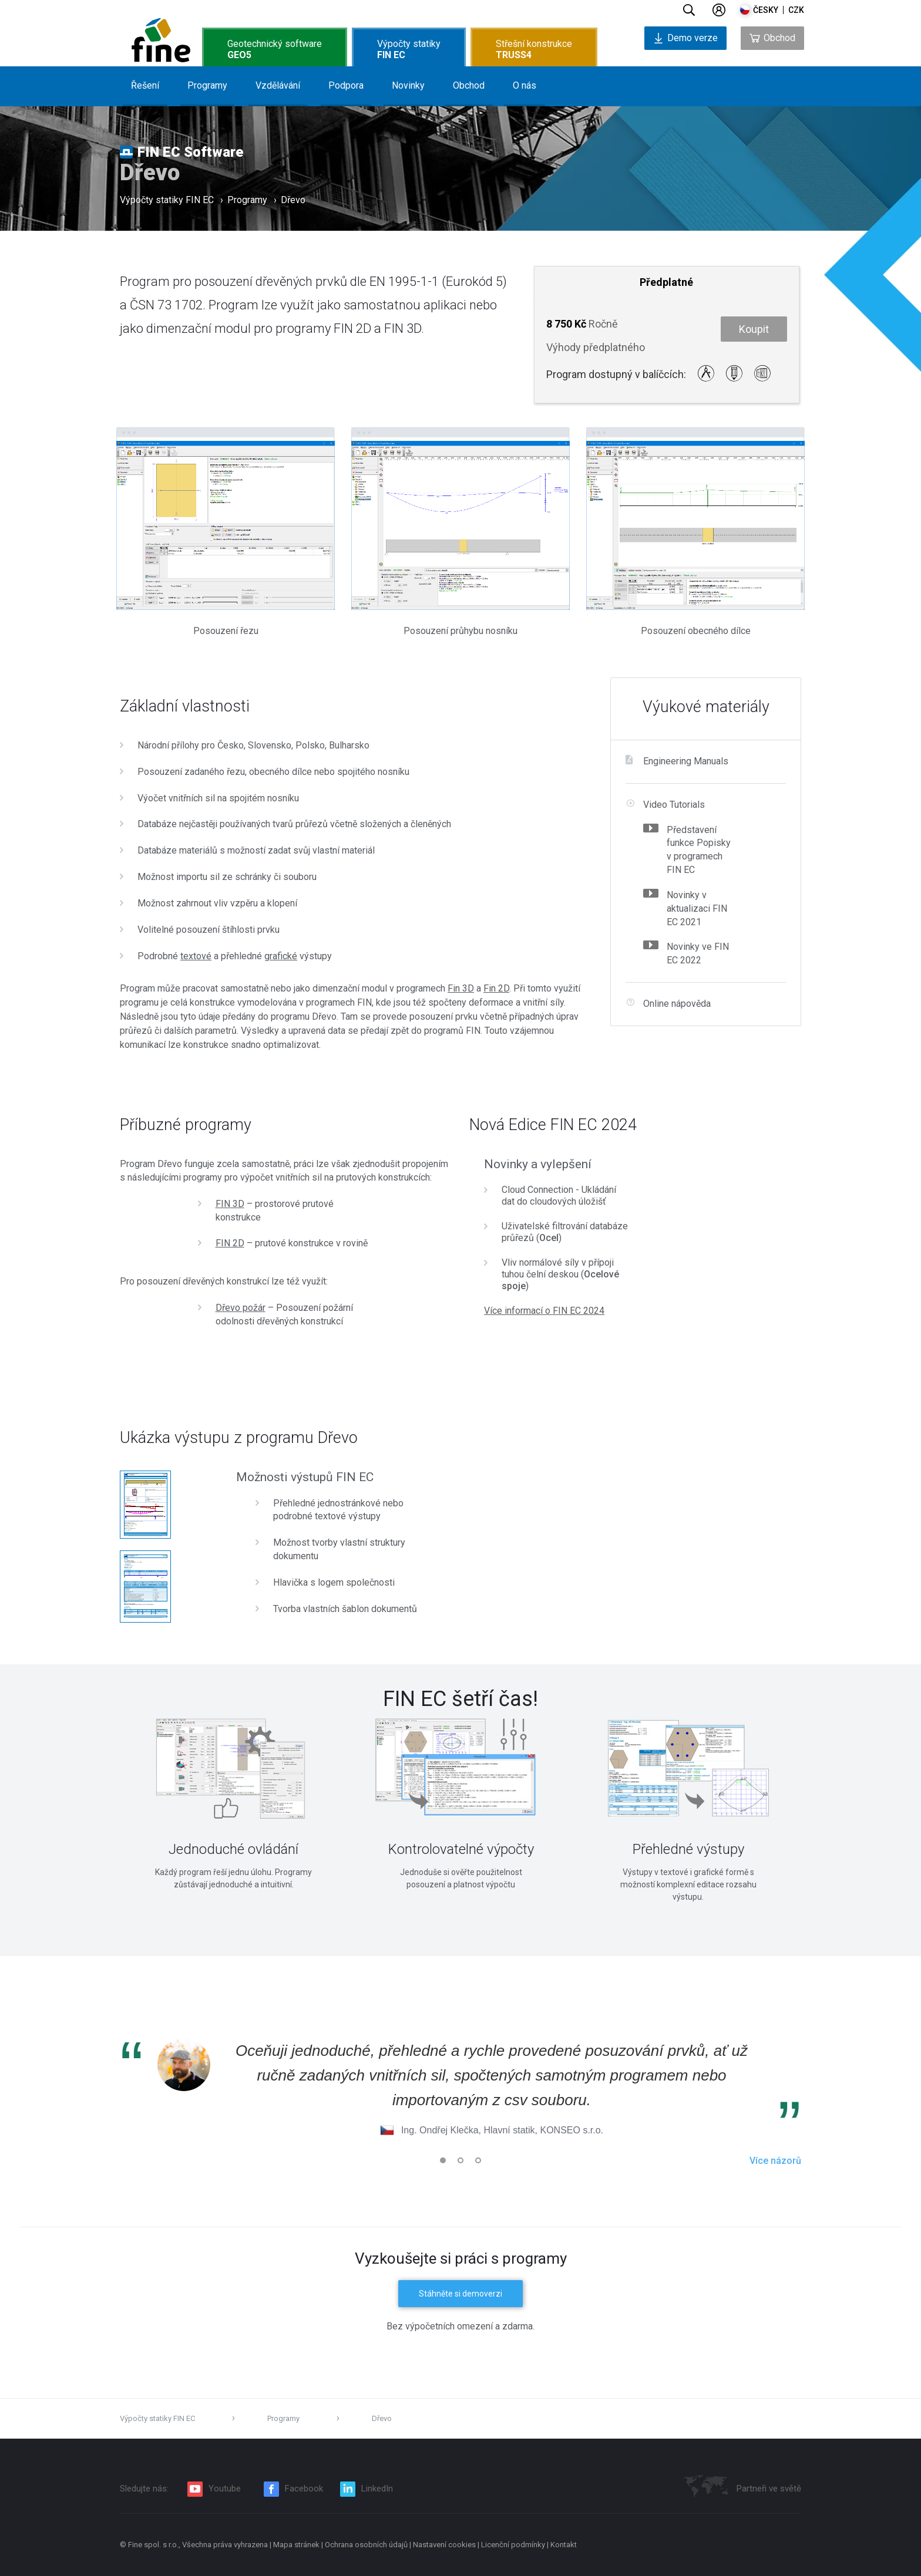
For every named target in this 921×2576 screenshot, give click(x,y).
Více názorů (775, 2160)
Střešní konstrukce (534, 49)
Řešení (145, 85)
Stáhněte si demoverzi (460, 2293)
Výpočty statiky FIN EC (167, 202)
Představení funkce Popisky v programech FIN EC (699, 850)
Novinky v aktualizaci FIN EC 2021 (697, 908)
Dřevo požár (240, 1307)
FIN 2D (230, 1243)
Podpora (346, 85)
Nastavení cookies (444, 2544)
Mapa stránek (297, 2544)
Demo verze (685, 37)
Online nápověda (677, 1003)
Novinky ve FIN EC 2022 (698, 953)
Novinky (408, 85)
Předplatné (666, 282)
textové (195, 956)
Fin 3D (461, 988)
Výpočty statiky (409, 49)
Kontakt (563, 2544)
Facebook (304, 2488)
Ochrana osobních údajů (366, 2544)
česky (765, 10)
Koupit (754, 329)
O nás (524, 85)
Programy (207, 85)
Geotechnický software (274, 49)
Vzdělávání (278, 85)
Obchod (469, 85)
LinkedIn (377, 2488)
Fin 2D (496, 988)
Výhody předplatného (595, 347)
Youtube (225, 2488)
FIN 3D (230, 1203)
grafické (280, 956)
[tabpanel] (233, 1798)
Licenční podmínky (513, 2544)
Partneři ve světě (769, 2488)
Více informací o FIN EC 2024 (544, 1310)
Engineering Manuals (685, 761)
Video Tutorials (674, 804)
